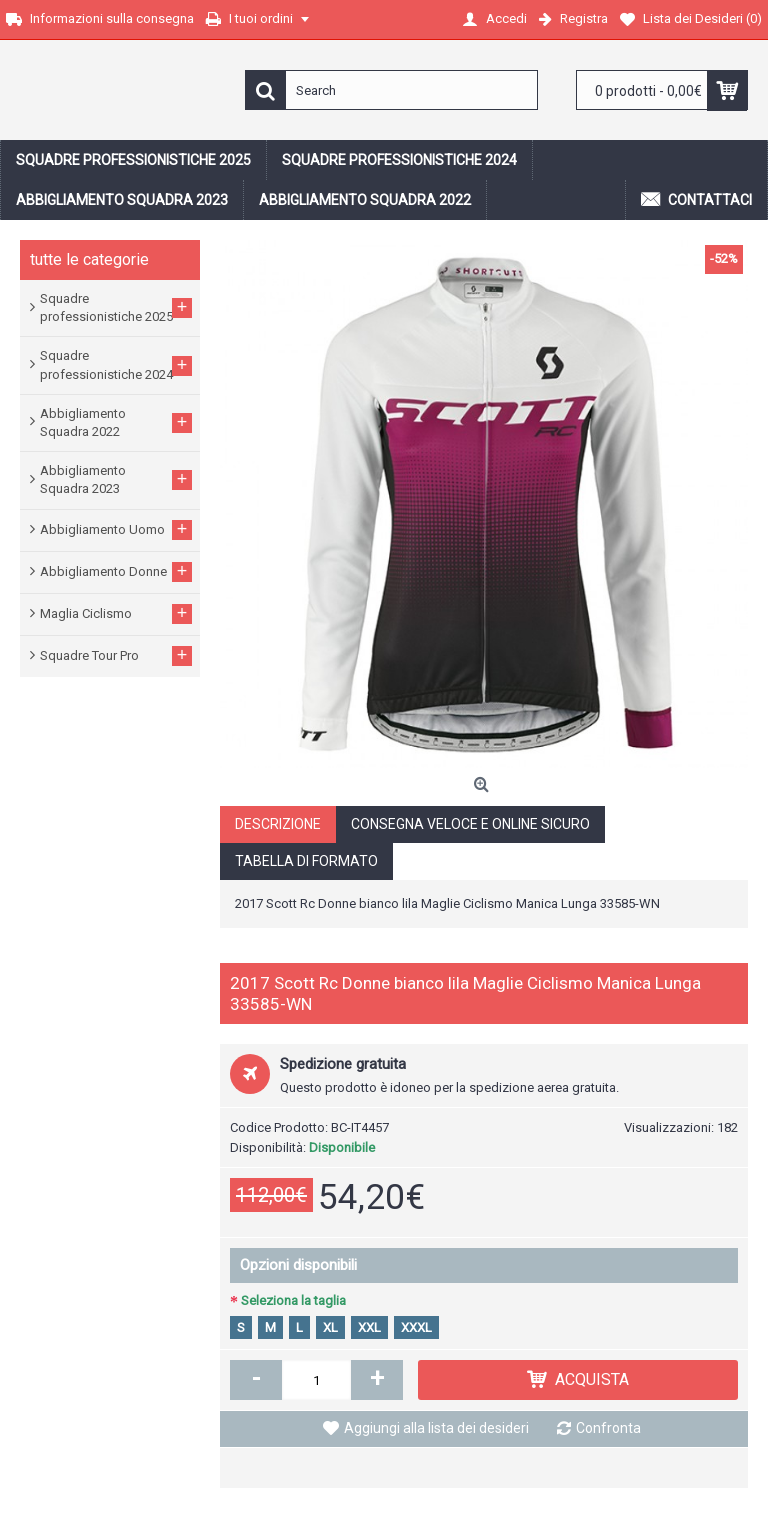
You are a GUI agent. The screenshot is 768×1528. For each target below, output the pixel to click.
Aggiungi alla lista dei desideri (436, 1428)
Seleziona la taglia (293, 1300)
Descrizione (278, 824)
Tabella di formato (306, 861)
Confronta (608, 1428)
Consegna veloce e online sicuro (470, 824)
